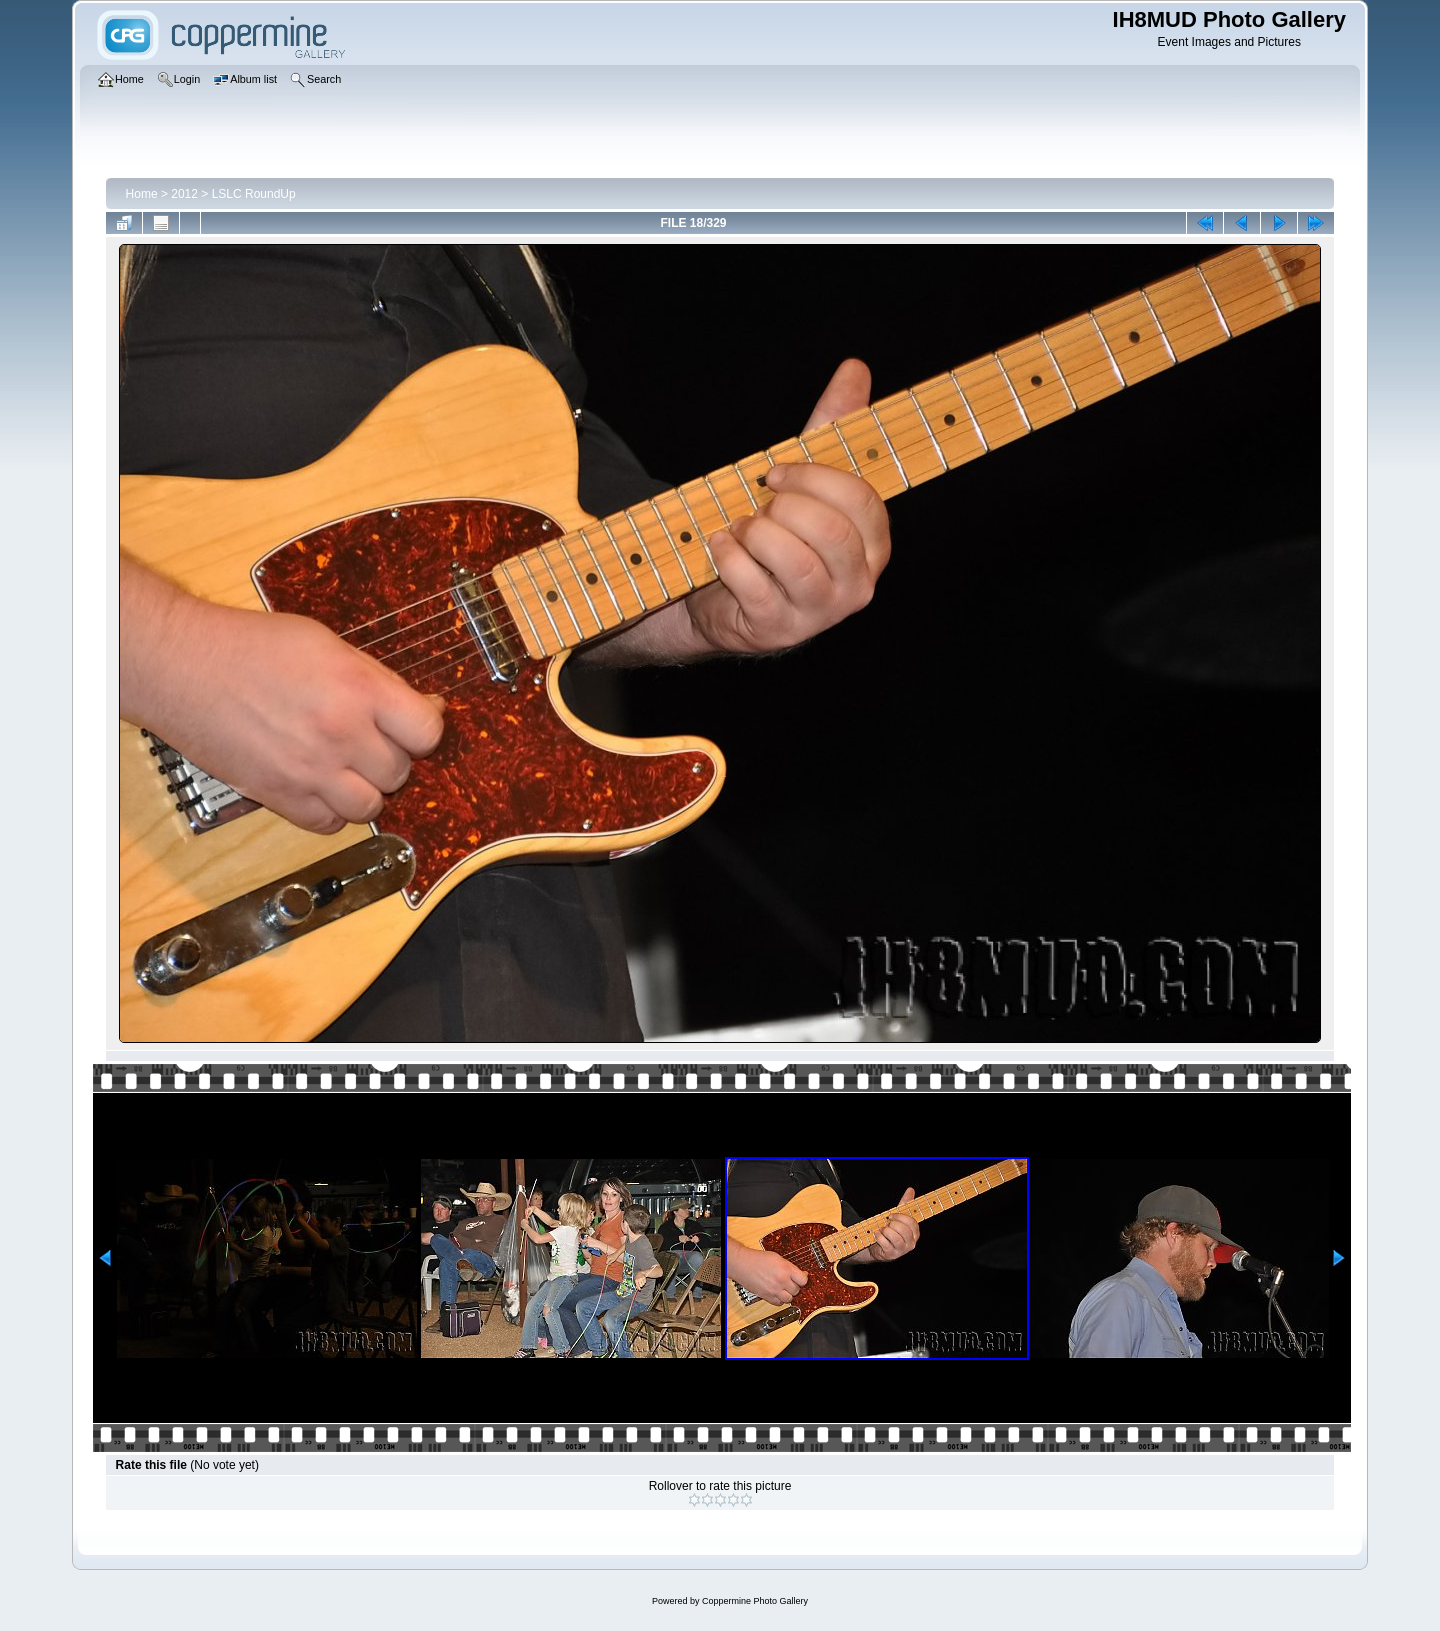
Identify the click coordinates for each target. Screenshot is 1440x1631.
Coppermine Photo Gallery (755, 1601)
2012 (184, 194)
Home (142, 194)
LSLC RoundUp (254, 194)
